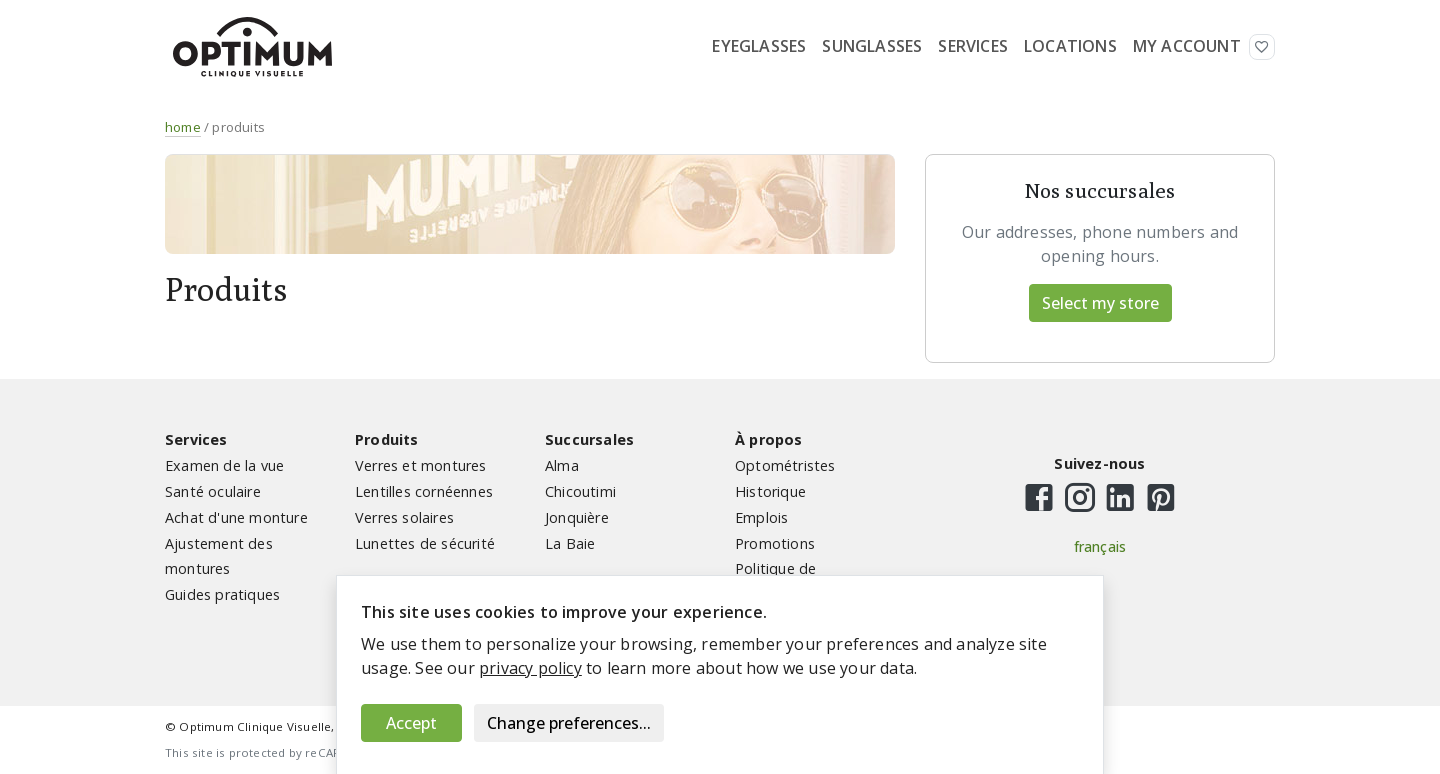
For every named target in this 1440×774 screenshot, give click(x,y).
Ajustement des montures (219, 556)
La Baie (570, 543)
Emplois (761, 517)
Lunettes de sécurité (425, 543)
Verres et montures (421, 465)
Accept (411, 723)
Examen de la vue (224, 465)
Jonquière (577, 517)
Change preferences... (569, 723)
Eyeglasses (759, 46)
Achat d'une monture (236, 517)
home (183, 127)
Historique (770, 491)
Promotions (775, 543)
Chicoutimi (580, 491)
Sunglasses (872, 46)
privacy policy (530, 668)
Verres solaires (404, 517)
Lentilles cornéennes (424, 491)
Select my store (1100, 303)
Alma (562, 465)
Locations (1070, 46)
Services (973, 46)
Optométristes (785, 465)
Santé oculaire (213, 491)
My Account (1187, 46)
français (1100, 546)
